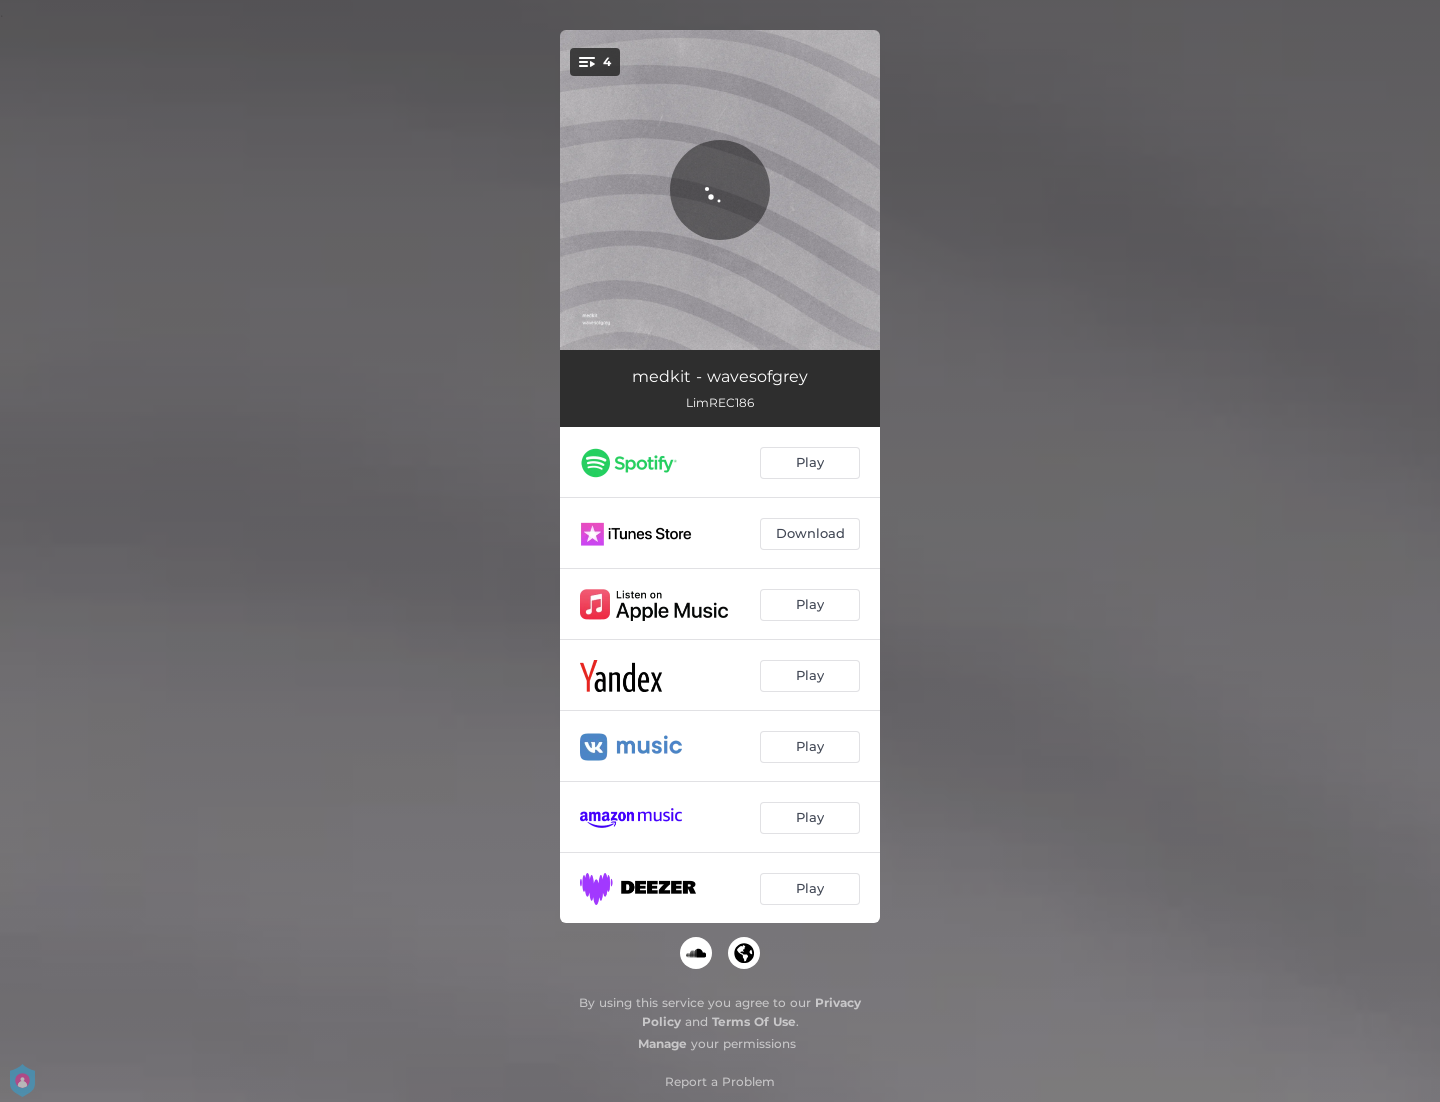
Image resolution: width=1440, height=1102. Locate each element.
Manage (662, 1043)
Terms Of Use (754, 1021)
